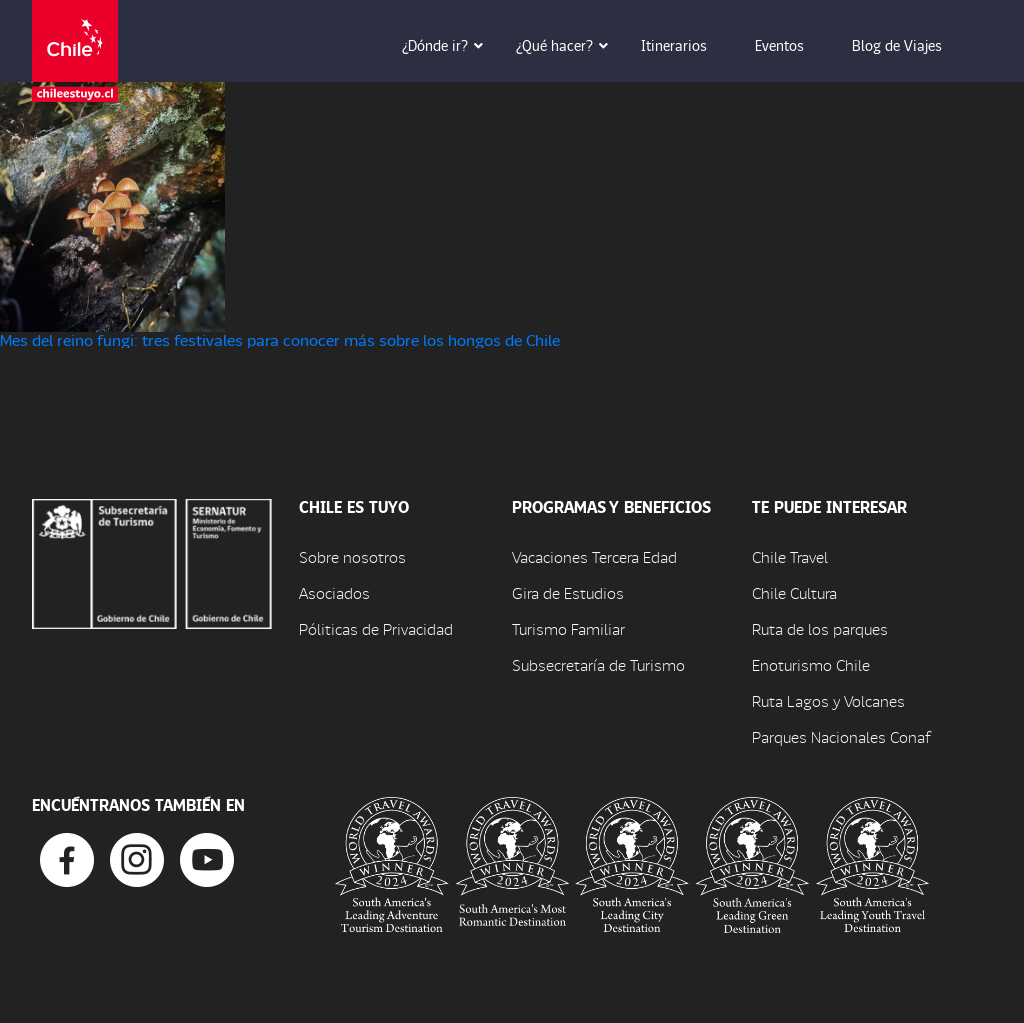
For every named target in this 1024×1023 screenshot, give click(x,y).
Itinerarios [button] (688, 45)
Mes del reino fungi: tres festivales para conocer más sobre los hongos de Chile (280, 339)
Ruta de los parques (820, 628)
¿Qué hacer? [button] (568, 45)
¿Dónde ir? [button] (449, 45)
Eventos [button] (793, 45)
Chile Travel (790, 556)
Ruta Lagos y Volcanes (828, 700)
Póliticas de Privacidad (376, 628)
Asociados (334, 592)
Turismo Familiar (568, 628)
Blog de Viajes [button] (911, 45)
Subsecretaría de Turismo (598, 664)
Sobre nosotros (352, 556)
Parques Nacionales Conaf (841, 736)
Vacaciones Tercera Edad (594, 556)
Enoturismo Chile (811, 664)
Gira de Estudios (568, 592)
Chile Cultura (794, 592)
